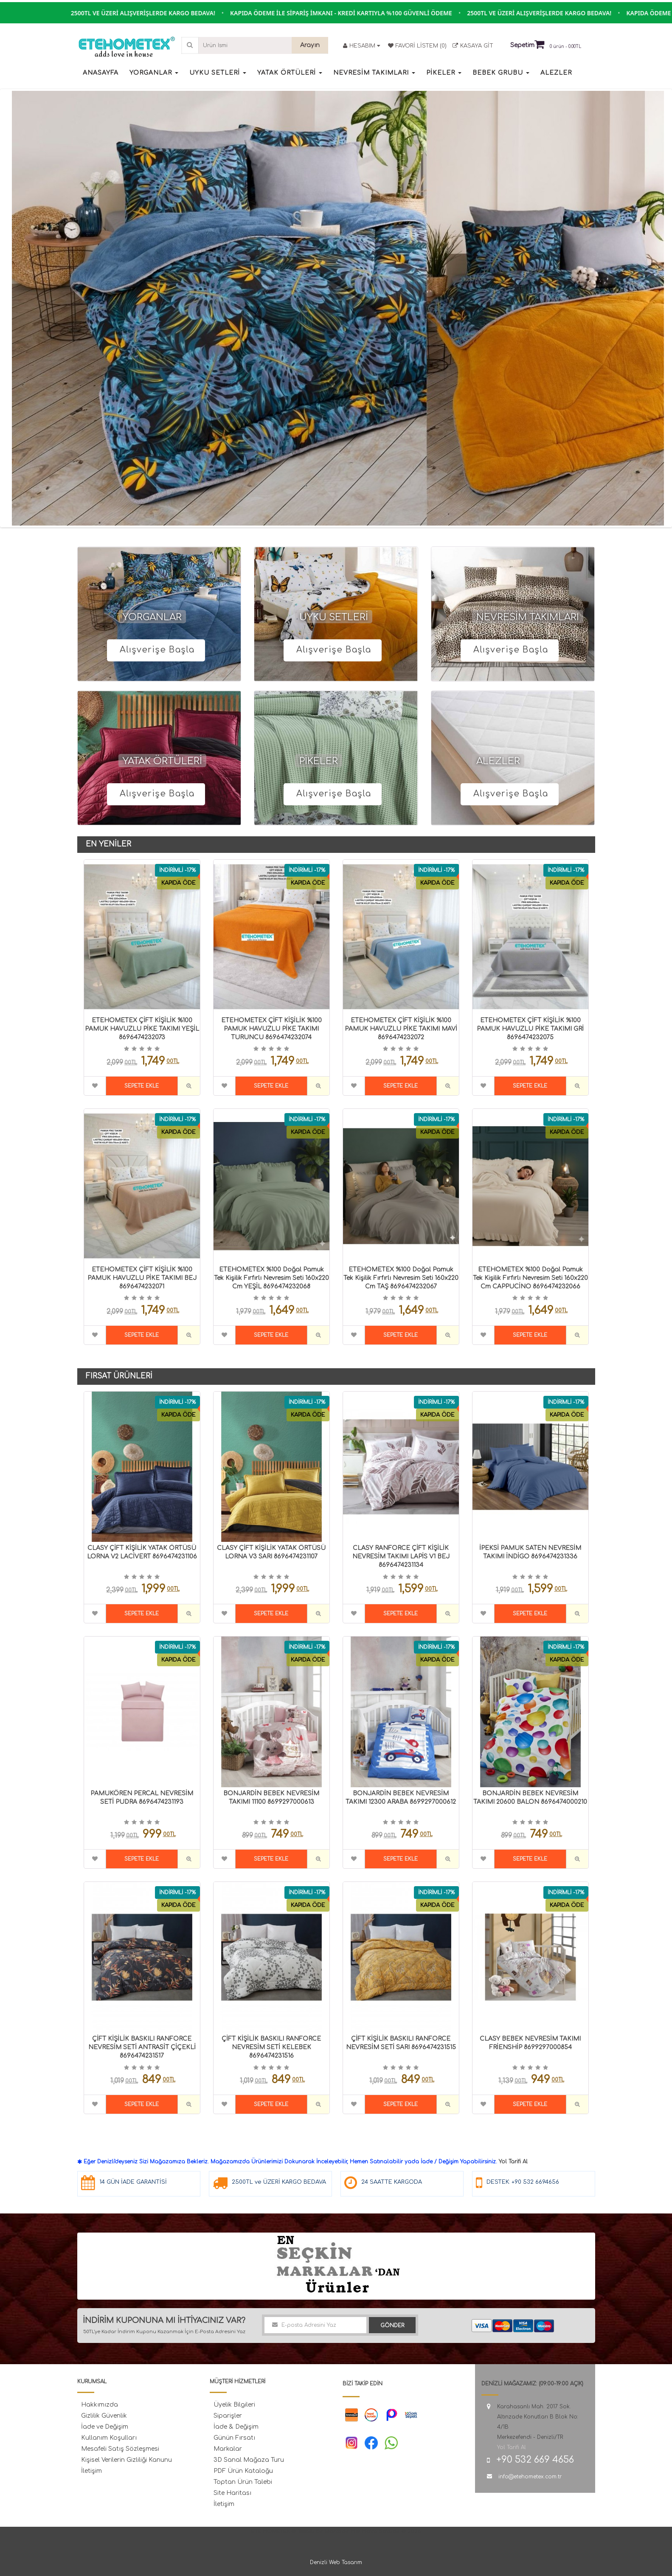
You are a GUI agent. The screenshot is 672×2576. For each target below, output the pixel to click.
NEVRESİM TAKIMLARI (527, 617)
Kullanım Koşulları (109, 2438)
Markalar (228, 2449)
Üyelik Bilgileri (234, 2405)
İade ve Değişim (104, 2427)
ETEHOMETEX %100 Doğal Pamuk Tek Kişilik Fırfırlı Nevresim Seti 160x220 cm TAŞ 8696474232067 (400, 1278)
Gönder (392, 2326)
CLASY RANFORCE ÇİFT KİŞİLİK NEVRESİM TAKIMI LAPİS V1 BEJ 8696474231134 (401, 1556)
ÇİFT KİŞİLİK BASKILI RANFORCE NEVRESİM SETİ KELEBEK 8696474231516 (271, 2047)
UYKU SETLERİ (333, 617)
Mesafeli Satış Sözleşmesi (120, 2449)
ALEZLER (498, 761)
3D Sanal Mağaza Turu (249, 2460)
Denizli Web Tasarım (336, 2562)
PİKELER (318, 761)
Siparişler (228, 2416)
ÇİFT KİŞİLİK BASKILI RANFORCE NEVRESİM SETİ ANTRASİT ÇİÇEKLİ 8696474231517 (142, 2047)
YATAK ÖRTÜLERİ (162, 761)
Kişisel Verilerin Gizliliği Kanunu (126, 2460)
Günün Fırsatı (234, 2438)
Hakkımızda (99, 2405)
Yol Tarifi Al (513, 2162)
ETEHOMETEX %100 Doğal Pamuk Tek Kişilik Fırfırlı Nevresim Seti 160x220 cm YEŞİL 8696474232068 (271, 1278)
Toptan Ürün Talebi (243, 2482)
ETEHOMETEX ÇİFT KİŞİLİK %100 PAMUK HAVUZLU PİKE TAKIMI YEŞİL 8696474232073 (142, 1029)
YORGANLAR (152, 617)
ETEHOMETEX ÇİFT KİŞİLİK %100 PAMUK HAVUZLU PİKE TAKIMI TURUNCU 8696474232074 (271, 1029)
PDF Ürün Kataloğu (243, 2471)
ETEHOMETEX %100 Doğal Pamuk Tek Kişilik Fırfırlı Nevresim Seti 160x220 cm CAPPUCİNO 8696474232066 (530, 1278)
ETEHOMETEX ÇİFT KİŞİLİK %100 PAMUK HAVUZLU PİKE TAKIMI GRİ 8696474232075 (530, 1029)
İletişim (91, 2471)
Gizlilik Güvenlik (104, 2416)
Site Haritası (232, 2493)
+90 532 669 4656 (535, 2460)
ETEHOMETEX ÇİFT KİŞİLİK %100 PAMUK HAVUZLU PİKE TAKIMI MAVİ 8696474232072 (401, 1029)
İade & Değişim (236, 2427)
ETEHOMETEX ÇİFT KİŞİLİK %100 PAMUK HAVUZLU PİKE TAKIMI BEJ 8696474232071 (142, 1278)
